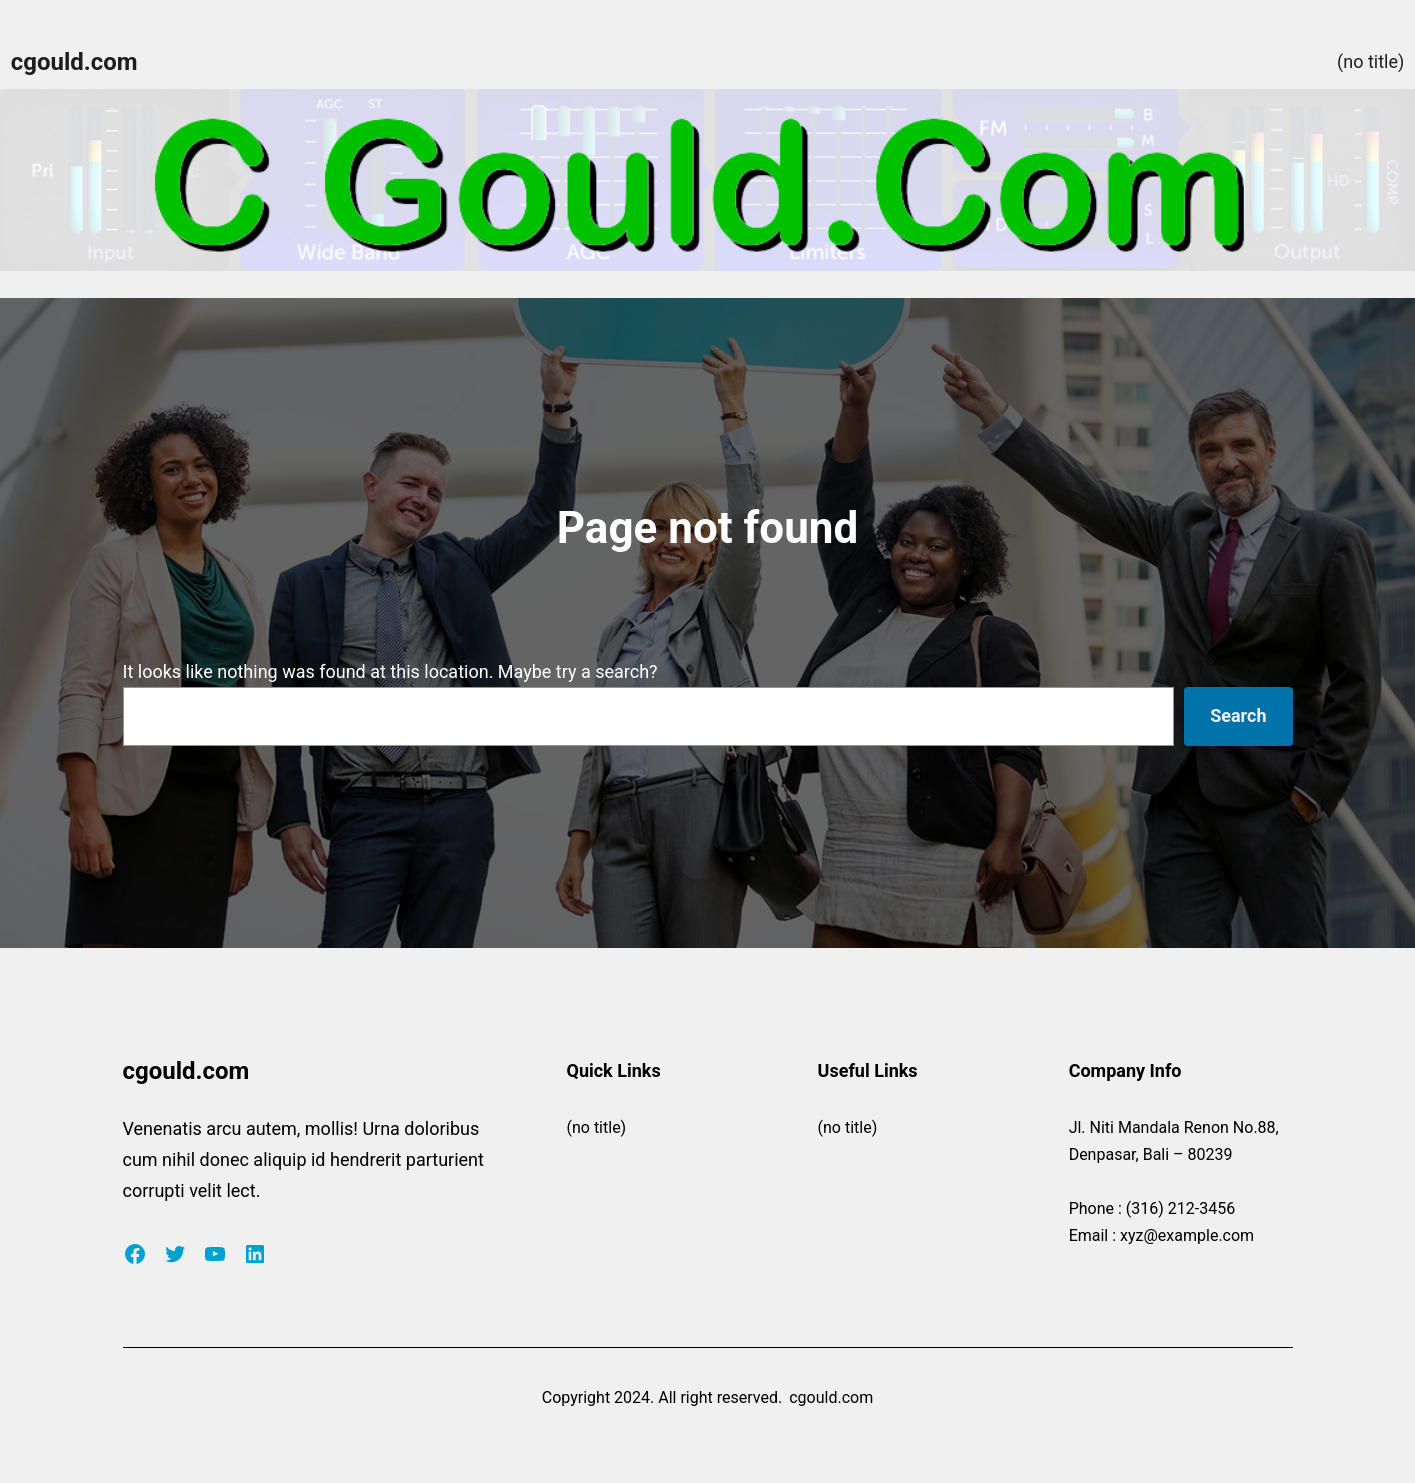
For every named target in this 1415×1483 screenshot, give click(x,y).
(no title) (1370, 61)
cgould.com (74, 62)
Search (1238, 715)
